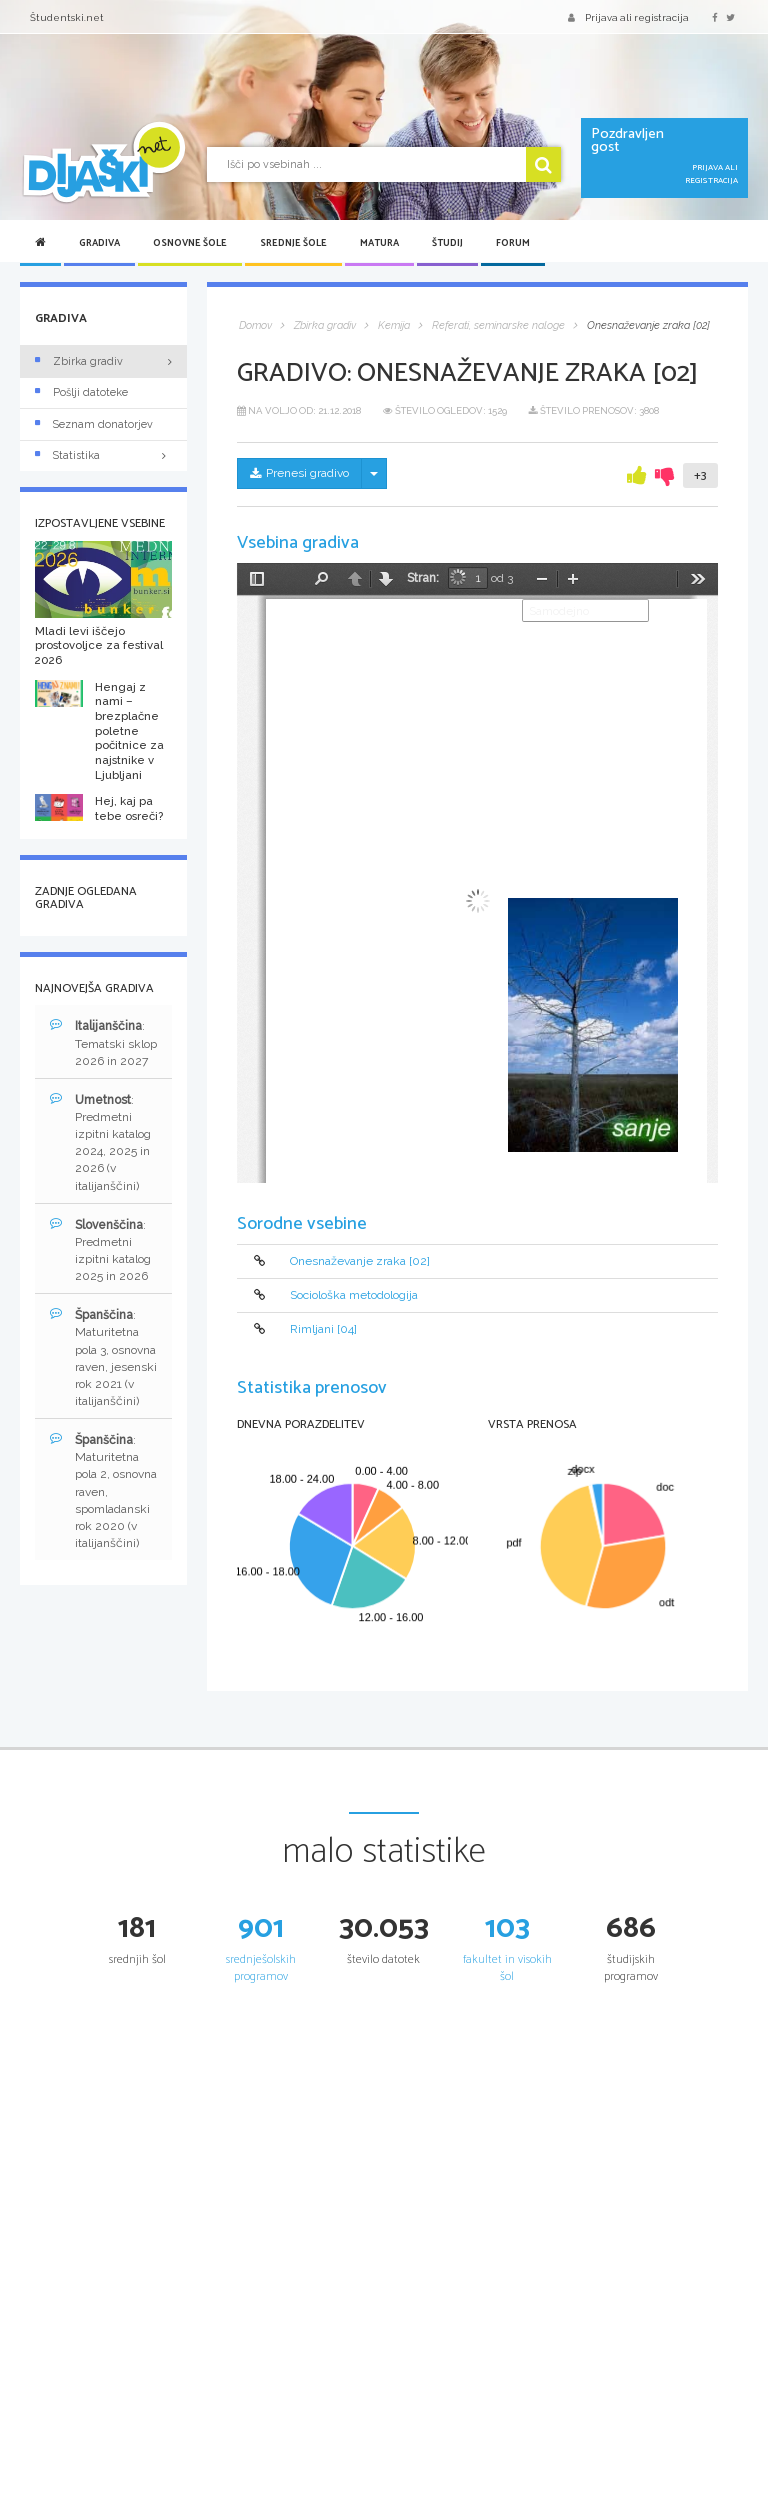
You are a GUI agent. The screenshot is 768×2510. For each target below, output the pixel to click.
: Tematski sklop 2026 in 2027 (103, 1042)
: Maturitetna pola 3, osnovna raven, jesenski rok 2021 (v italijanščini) (103, 1357)
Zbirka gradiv (79, 361)
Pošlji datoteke (81, 392)
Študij (447, 243)
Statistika (103, 455)
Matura (379, 243)
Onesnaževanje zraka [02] (360, 1261)
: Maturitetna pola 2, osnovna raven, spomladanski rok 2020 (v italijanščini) (103, 1491)
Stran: (423, 578)
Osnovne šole (190, 243)
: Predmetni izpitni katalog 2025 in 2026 (100, 1250)
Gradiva (99, 243)
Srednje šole (293, 243)
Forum (513, 243)
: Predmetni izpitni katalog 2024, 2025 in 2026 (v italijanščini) (100, 1142)
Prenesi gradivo (299, 473)
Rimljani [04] (323, 1330)
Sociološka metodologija (354, 1295)
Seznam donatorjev (94, 424)
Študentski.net (67, 17)
